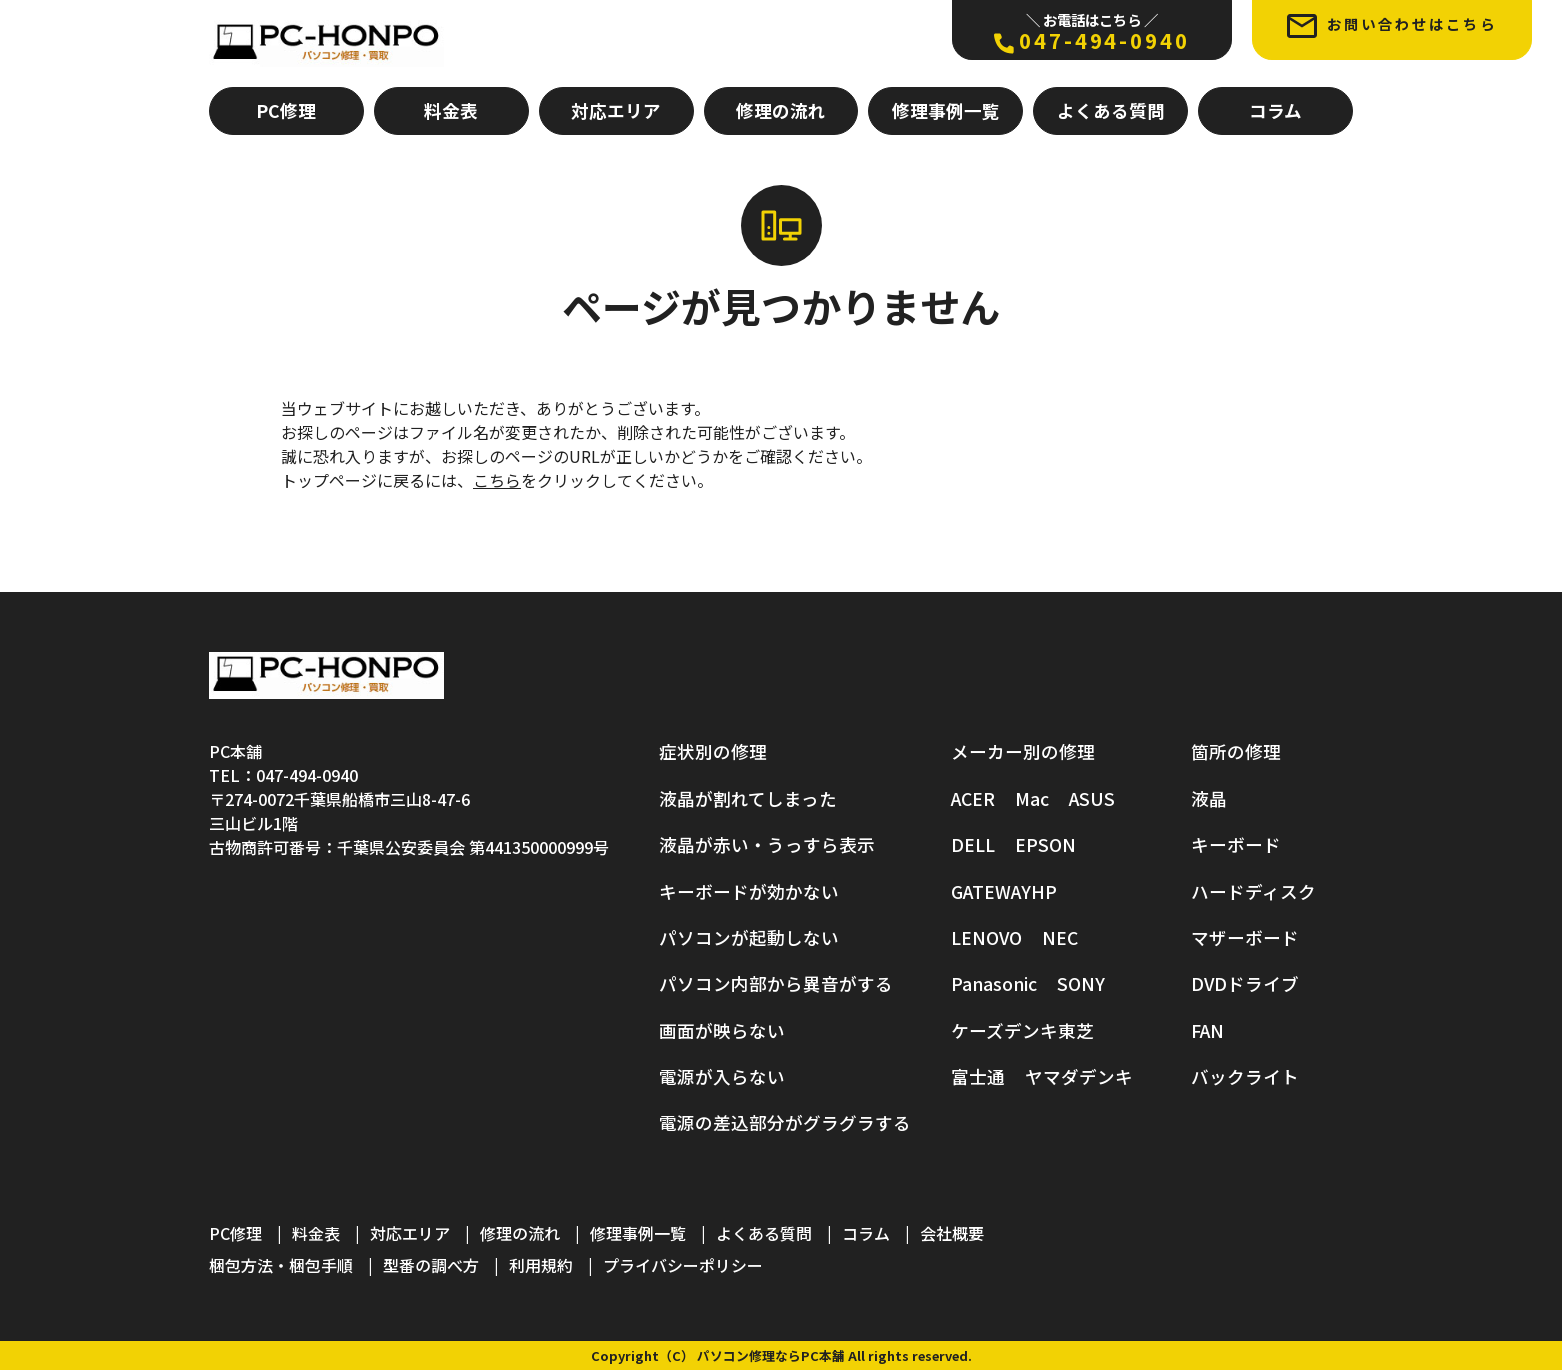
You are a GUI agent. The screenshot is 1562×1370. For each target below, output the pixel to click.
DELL (973, 844)
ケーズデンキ (1004, 1030)
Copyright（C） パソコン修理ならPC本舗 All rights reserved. (781, 1355)
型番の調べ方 (431, 1265)
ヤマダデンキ (1079, 1076)
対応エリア (616, 110)
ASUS (1092, 798)
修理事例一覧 (946, 110)
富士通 (978, 1076)
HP (1044, 891)
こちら (497, 480)
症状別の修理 (713, 751)
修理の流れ (781, 110)
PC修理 (286, 110)
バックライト (1245, 1076)
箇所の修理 (1236, 751)
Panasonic (994, 983)
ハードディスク (1253, 891)
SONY (1081, 983)
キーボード (1236, 844)
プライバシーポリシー (683, 1265)
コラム (1275, 110)
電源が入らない (722, 1076)
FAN (1207, 1030)
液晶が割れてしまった (748, 798)
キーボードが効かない (749, 891)
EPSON (1045, 844)
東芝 (1076, 1030)
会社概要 (952, 1233)
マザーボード (1245, 937)
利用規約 (541, 1265)
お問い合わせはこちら (1392, 25)
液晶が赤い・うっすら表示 (767, 844)
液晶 (1209, 798)
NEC (1060, 937)
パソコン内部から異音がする (776, 983)
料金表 (451, 110)
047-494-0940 (1092, 32)
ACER (973, 798)
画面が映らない (722, 1030)
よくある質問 (1111, 110)
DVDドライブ (1245, 983)
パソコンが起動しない (749, 937)
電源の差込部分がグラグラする (785, 1123)
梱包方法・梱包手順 (281, 1265)
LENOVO (986, 937)
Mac (1032, 798)
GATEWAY (991, 891)
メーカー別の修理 (1023, 751)
